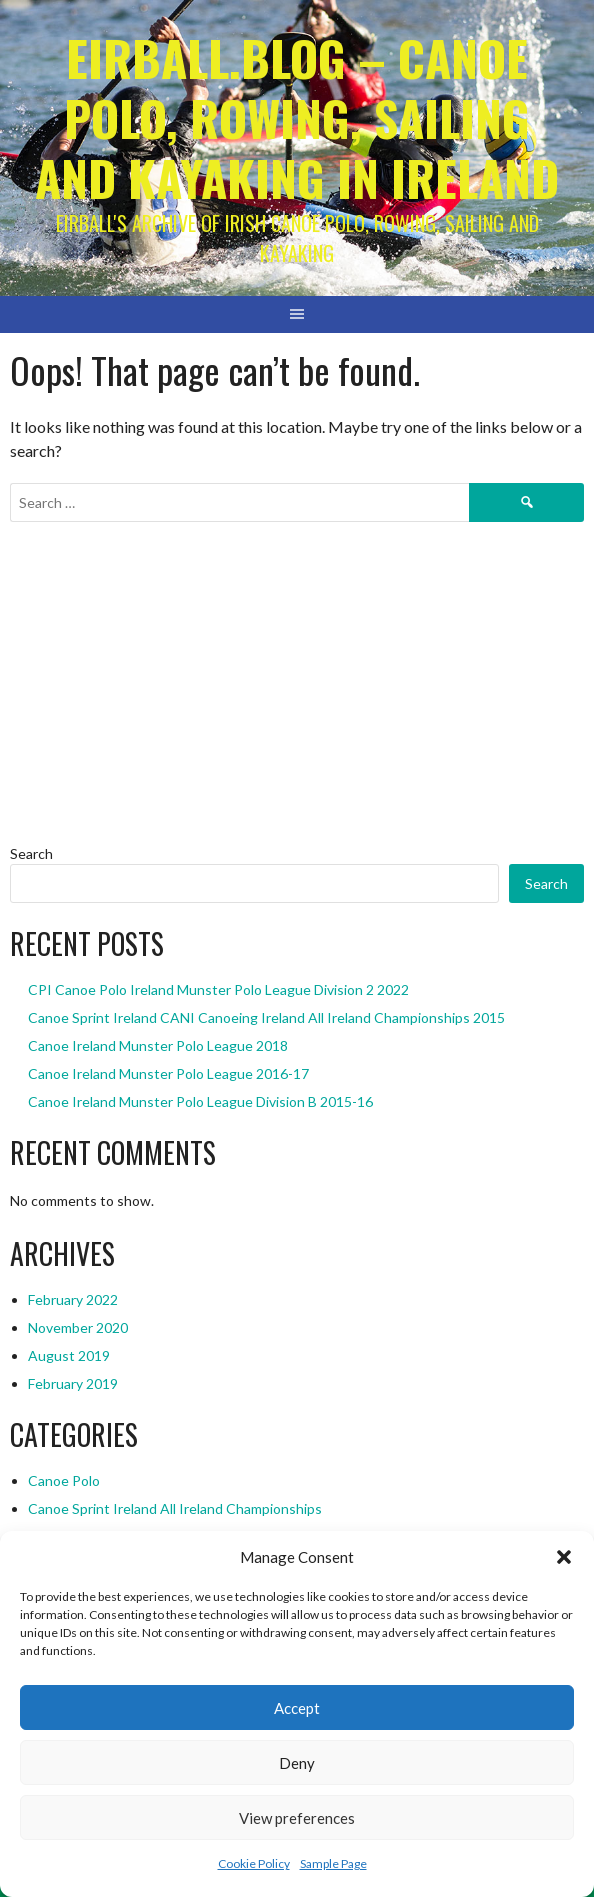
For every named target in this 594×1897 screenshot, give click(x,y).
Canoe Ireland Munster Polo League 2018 (158, 1045)
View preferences (297, 1818)
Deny (297, 1763)
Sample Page (333, 1863)
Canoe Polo (64, 1480)
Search (31, 853)
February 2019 (73, 1383)
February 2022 (73, 1299)
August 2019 (69, 1355)
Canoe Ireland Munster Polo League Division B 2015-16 (200, 1101)
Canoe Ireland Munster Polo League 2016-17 (168, 1073)
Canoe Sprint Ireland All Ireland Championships (175, 1508)
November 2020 (78, 1327)
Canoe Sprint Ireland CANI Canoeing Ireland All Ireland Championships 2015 (266, 1017)
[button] (564, 1557)
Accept (297, 1708)
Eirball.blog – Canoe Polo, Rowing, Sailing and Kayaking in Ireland (297, 117)
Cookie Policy (254, 1863)
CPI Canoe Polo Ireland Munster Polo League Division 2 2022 (218, 989)
